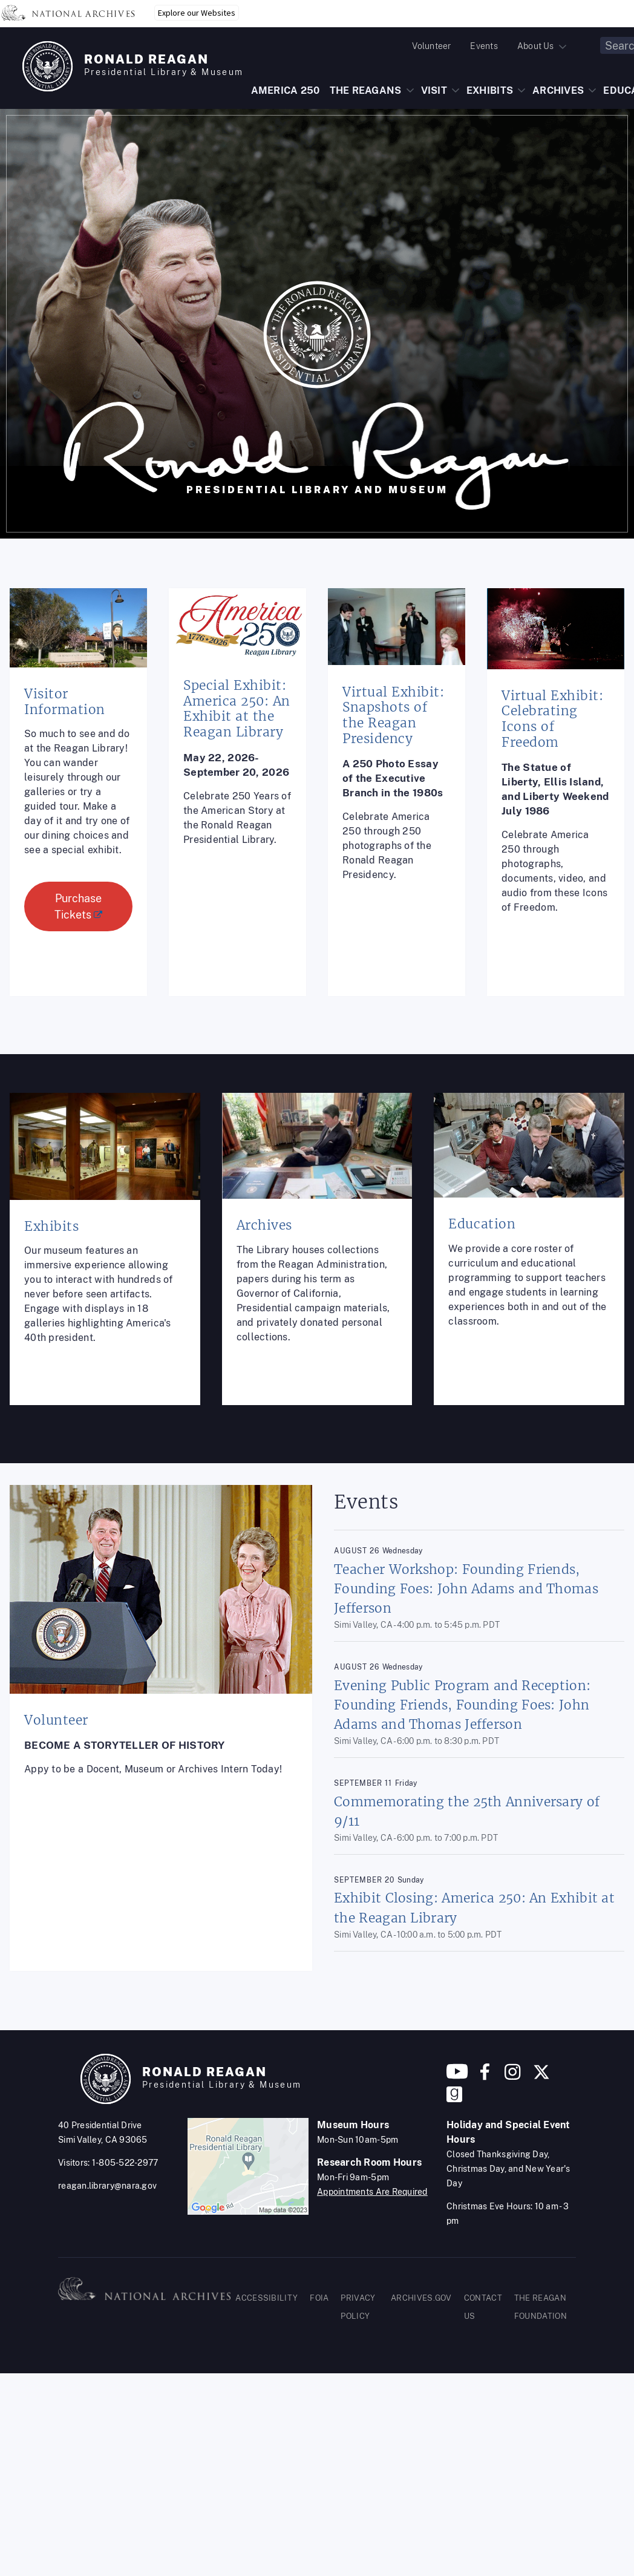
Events (483, 46)
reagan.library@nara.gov (107, 2186)
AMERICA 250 (285, 90)
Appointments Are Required (372, 2192)
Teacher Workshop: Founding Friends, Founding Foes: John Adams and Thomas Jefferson (466, 1588)
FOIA (319, 2297)
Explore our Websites (196, 12)
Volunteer (431, 46)
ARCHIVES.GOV (421, 2297)
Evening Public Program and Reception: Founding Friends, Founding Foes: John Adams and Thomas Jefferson (462, 1704)
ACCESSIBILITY (266, 2297)
